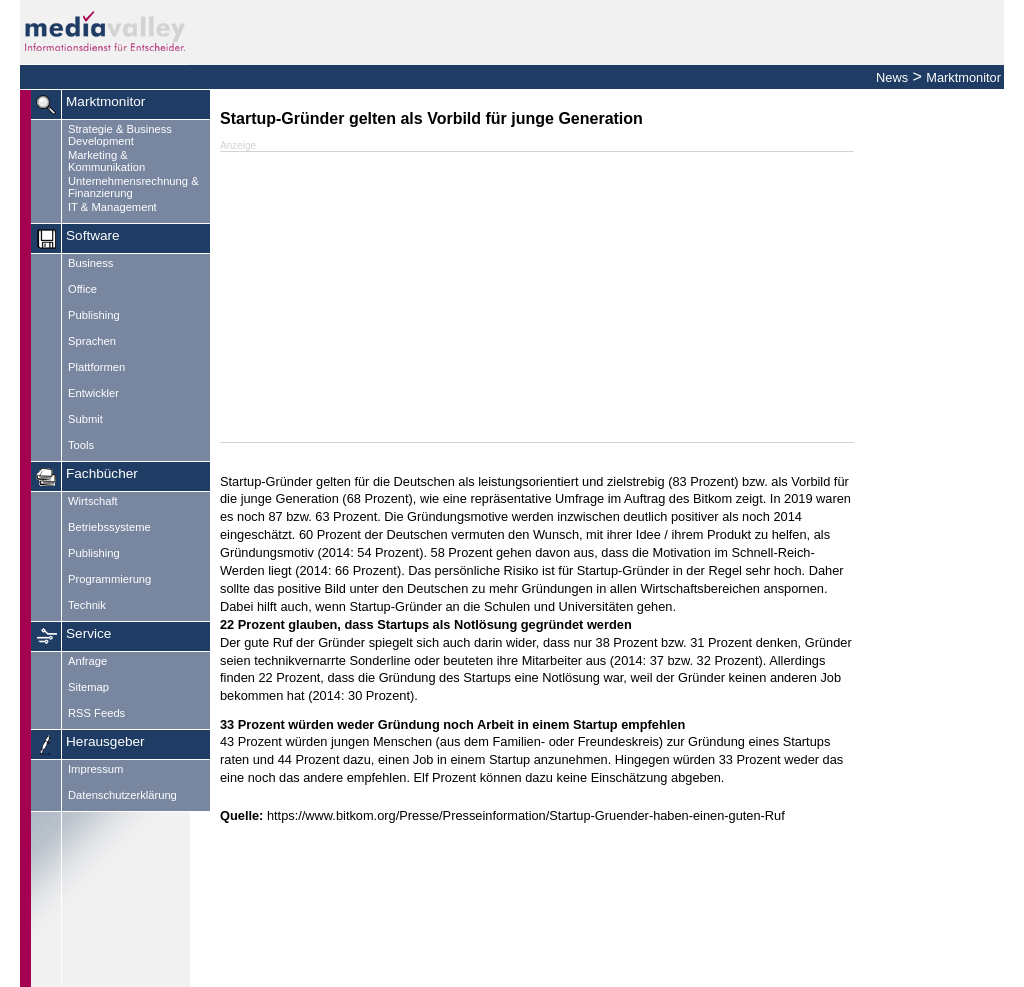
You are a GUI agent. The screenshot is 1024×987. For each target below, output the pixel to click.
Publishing (94, 315)
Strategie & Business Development (120, 135)
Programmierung (109, 579)
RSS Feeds (96, 713)
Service (88, 633)
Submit (85, 419)
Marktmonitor (963, 77)
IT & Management (112, 207)
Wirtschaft (93, 501)
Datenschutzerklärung (122, 795)
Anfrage (87, 661)
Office (82, 289)
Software (93, 235)
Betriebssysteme (109, 527)
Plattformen (96, 367)
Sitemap (88, 687)
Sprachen (92, 341)
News (892, 77)
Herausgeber (105, 741)
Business (90, 263)
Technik (87, 605)
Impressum (95, 769)
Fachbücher (102, 473)
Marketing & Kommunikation (106, 161)
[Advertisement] (537, 297)
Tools (81, 445)
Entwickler (93, 393)
